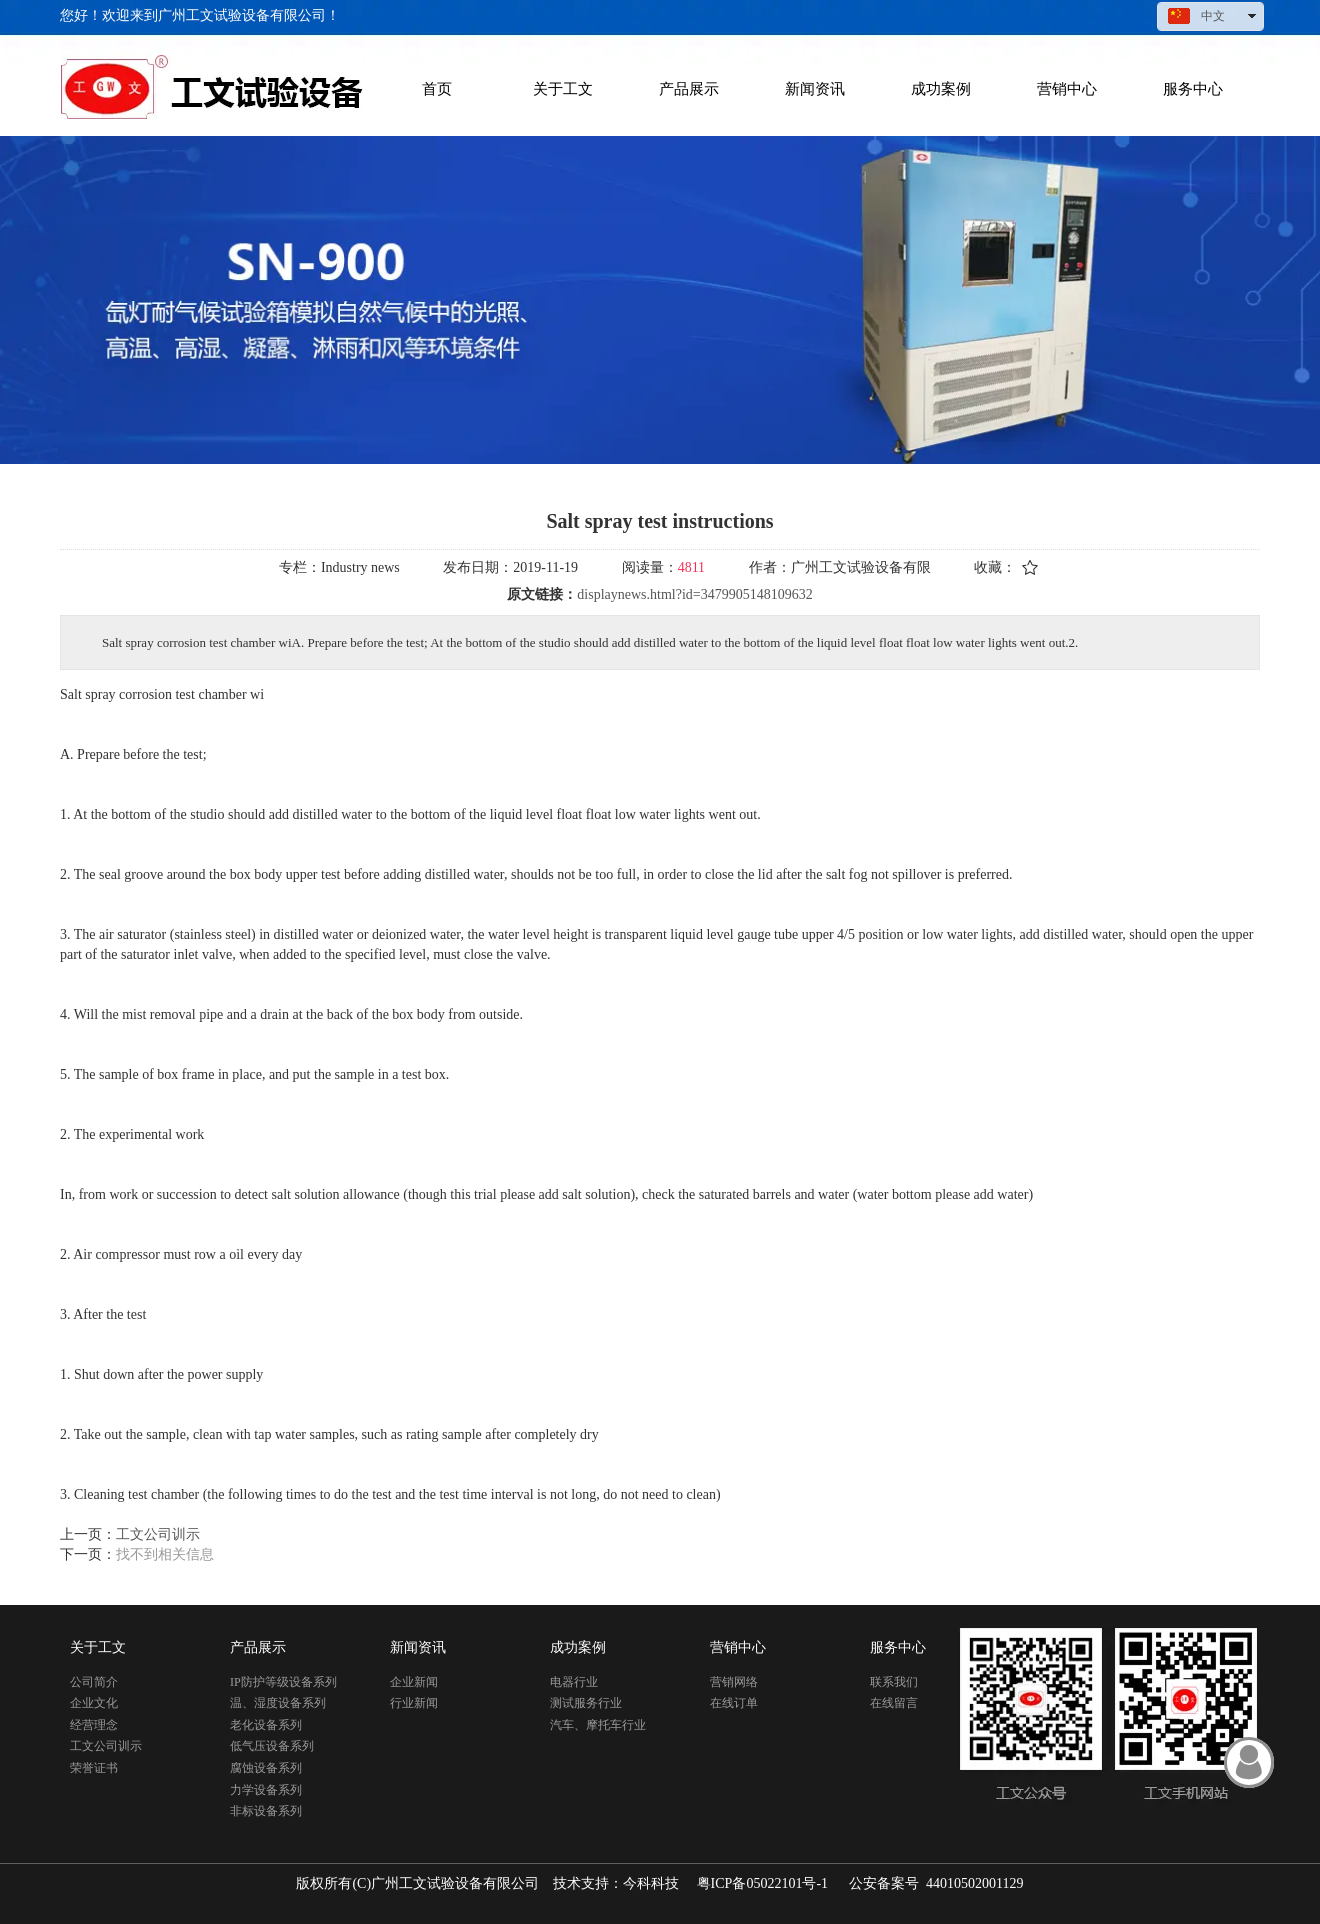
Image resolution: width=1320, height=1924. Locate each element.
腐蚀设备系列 (266, 1768)
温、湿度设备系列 (278, 1703)
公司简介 (94, 1682)
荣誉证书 (94, 1768)
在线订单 (734, 1703)
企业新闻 (414, 1682)
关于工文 (98, 1647)
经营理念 (94, 1725)
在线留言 (894, 1703)
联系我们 (894, 1682)
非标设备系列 (266, 1811)
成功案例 (578, 1647)
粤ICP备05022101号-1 (762, 1883)
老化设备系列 (266, 1725)
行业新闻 (414, 1703)
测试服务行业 (586, 1703)
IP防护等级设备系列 (283, 1682)
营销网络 (734, 1682)
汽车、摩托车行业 (598, 1725)
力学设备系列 (266, 1790)
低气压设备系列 (272, 1746)
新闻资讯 (418, 1647)
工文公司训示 (106, 1746)
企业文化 (94, 1703)
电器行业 (574, 1682)
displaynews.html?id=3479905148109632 (694, 594)
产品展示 (258, 1647)
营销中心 (738, 1647)
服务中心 (898, 1647)
